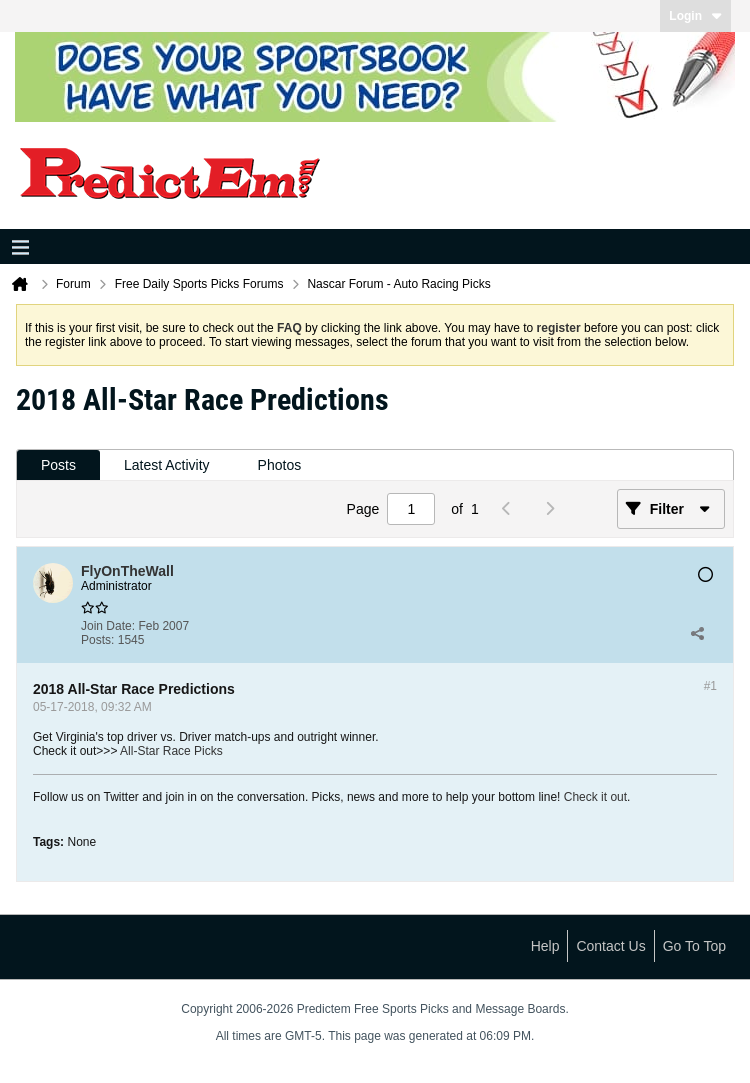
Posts (58, 465)
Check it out (595, 797)
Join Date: (108, 626)
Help (545, 946)
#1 (710, 686)
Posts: (97, 640)
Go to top (694, 946)
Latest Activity (167, 465)
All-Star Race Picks (171, 751)
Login (695, 16)
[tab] (58, 465)
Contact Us (610, 946)
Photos (280, 465)
